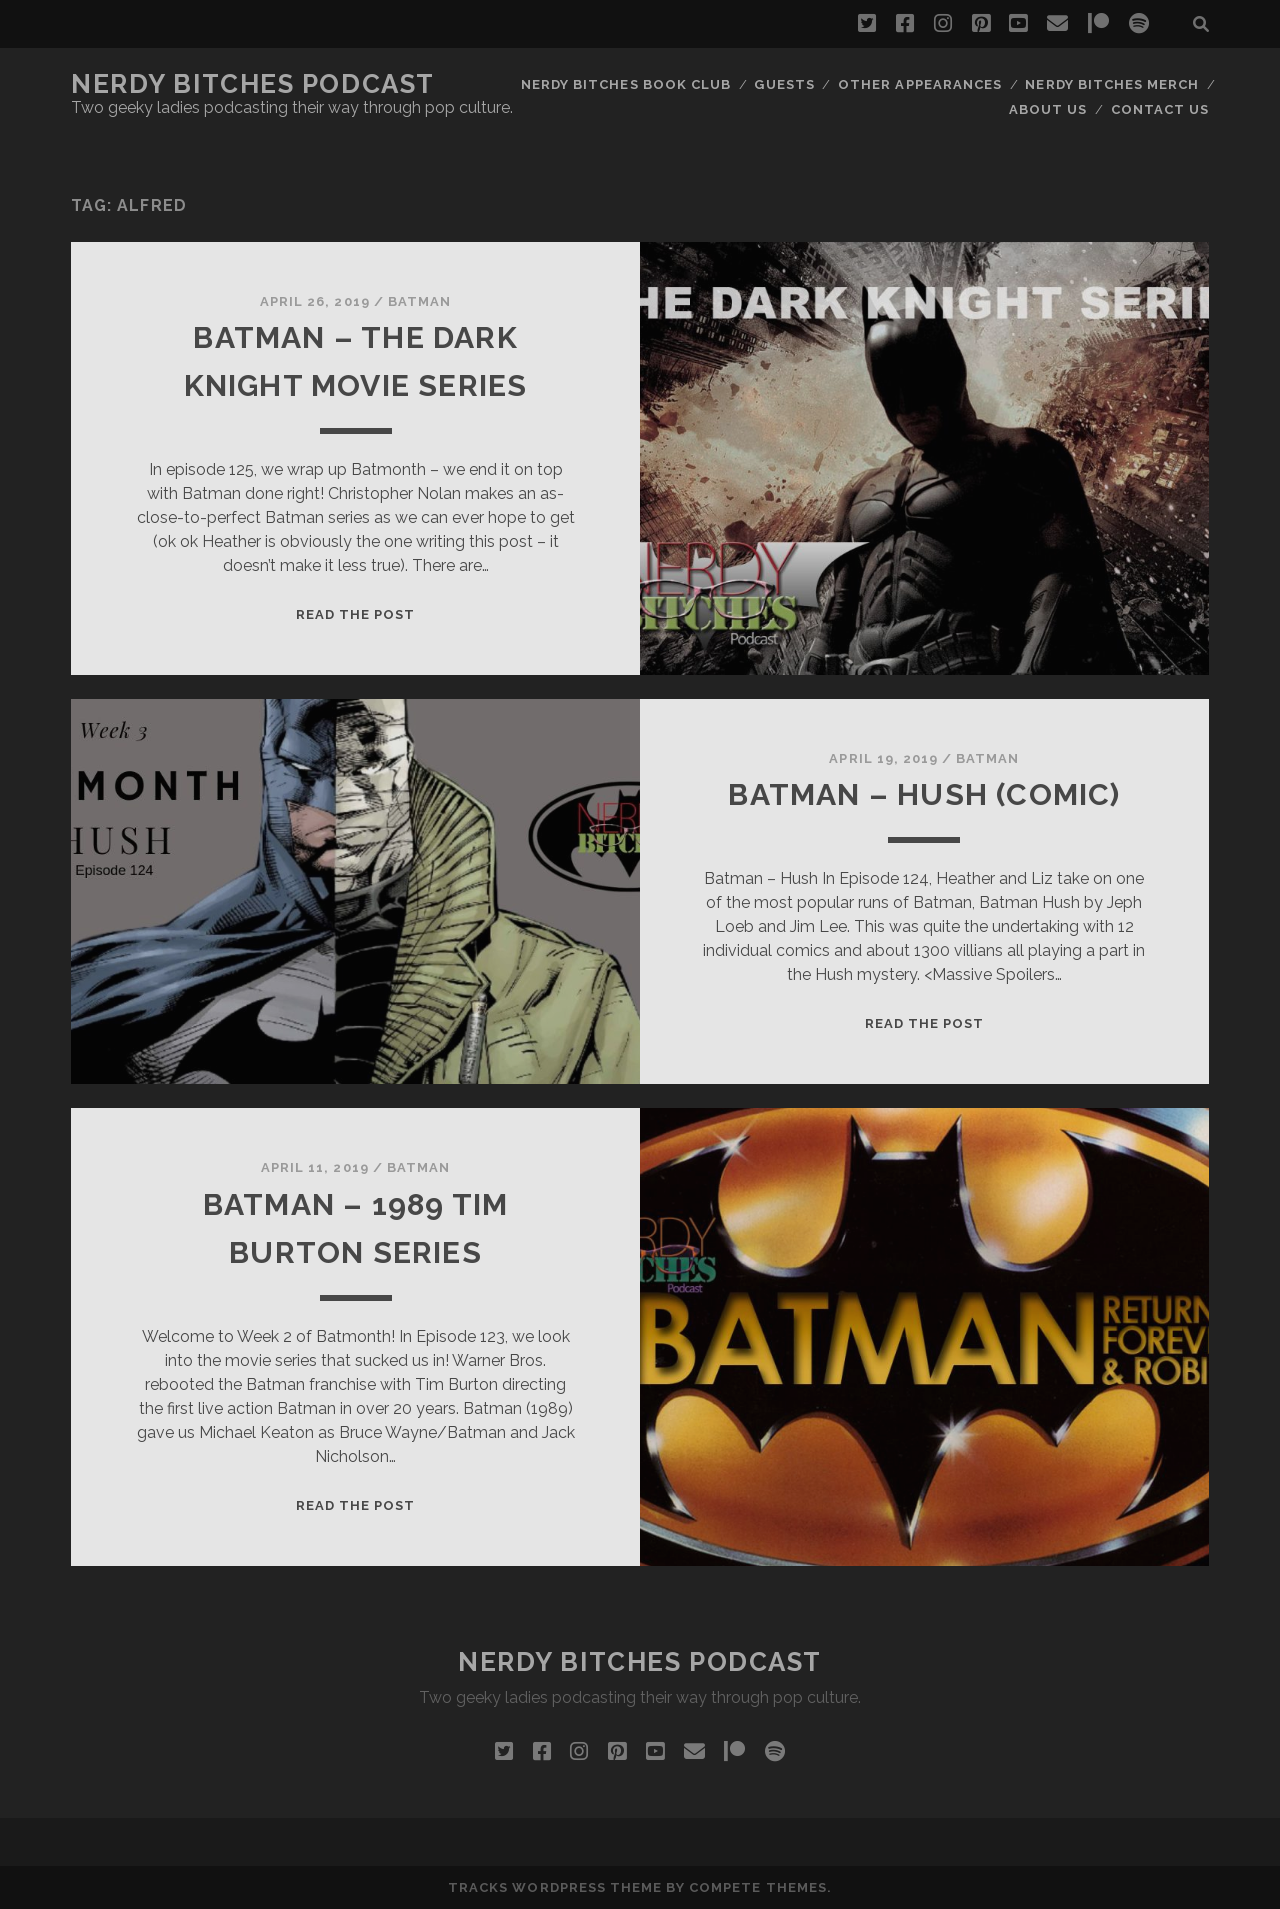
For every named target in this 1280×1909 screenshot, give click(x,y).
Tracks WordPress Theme (555, 1887)
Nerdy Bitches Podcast (253, 84)
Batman (419, 301)
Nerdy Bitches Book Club (626, 84)
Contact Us (1160, 109)
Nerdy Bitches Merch (1112, 84)
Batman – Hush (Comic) (924, 794)
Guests (784, 84)
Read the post (356, 614)
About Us (1048, 109)
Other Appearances (920, 84)
